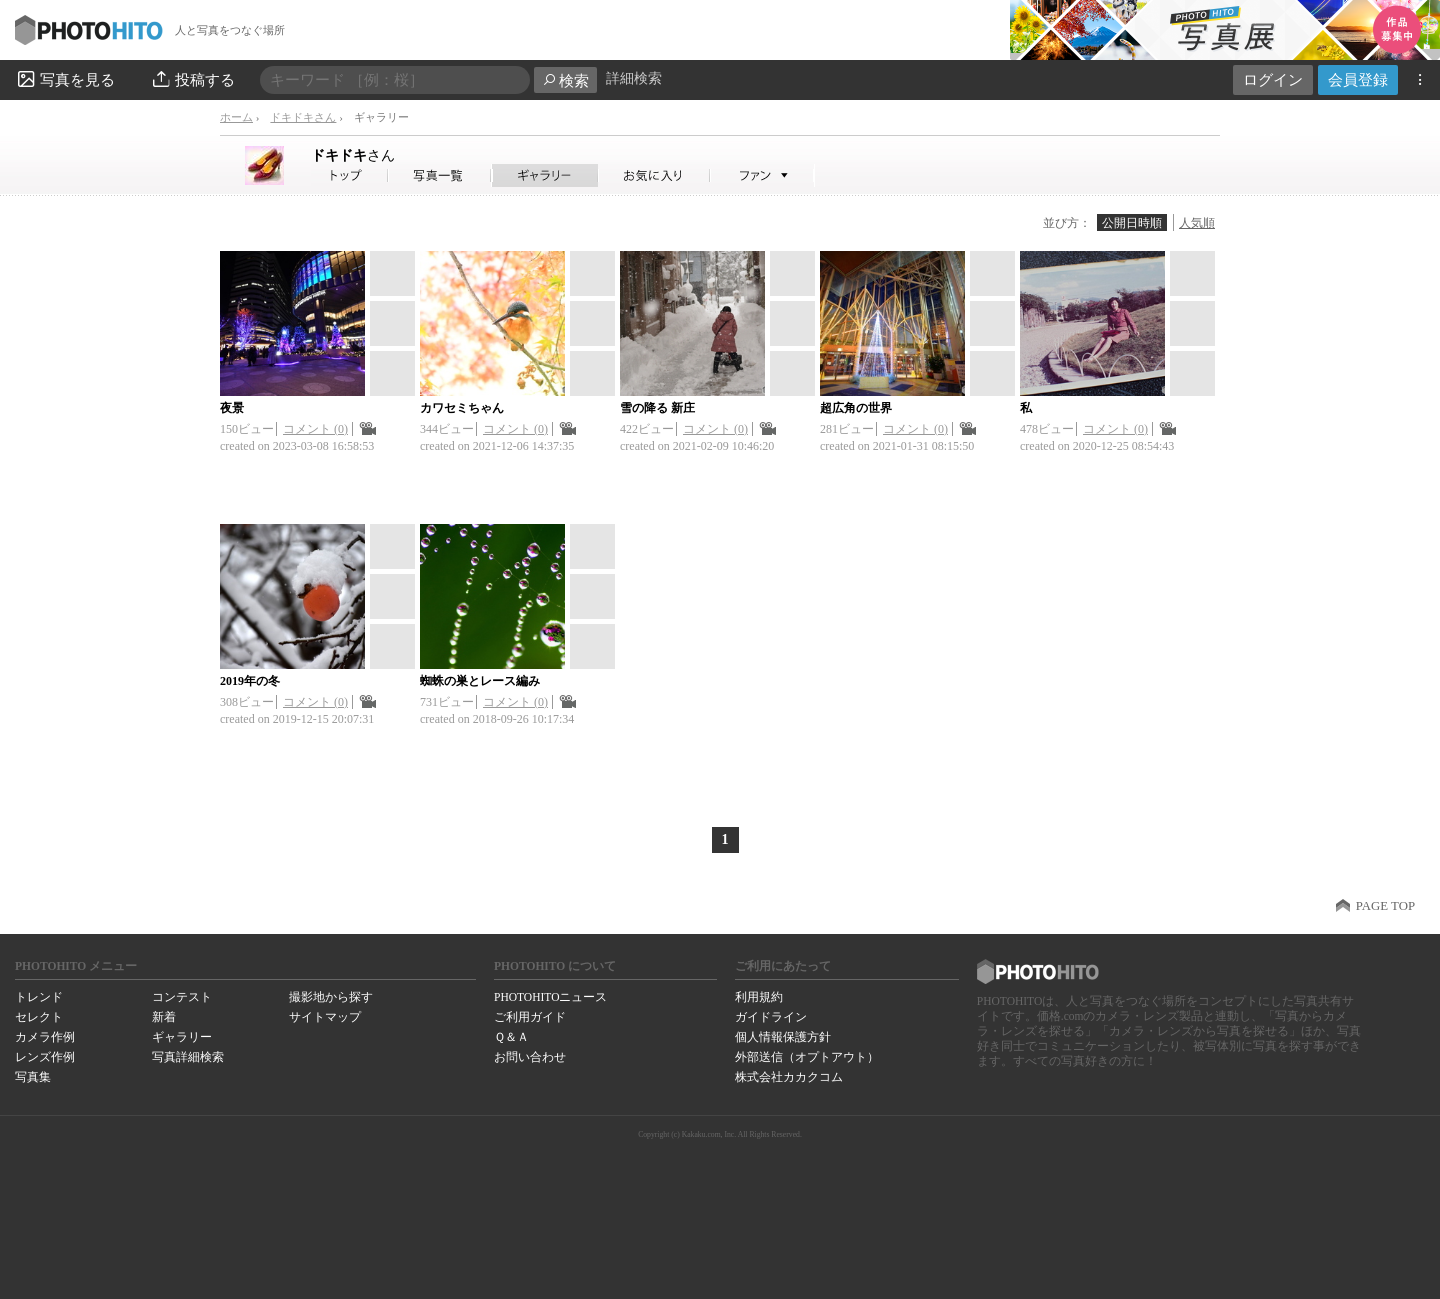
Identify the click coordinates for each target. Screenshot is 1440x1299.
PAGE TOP (1385, 906)
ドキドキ (353, 155)
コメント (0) (315, 429)
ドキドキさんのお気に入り (654, 175)
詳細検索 (634, 78)
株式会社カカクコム (789, 1077)
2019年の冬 (250, 681)
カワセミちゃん (462, 408)
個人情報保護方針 (783, 1037)
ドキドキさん (303, 117)
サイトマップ (325, 1017)
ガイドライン (771, 1017)
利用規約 (759, 997)
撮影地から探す (331, 997)
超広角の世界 (856, 408)
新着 (164, 1017)
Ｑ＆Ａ (511, 1037)
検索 (565, 80)
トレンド (39, 997)
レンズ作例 (45, 1057)
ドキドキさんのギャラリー (545, 175)
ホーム (236, 117)
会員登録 (1358, 79)
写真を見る (65, 79)
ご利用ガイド (530, 1017)
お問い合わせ (530, 1057)
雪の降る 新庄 (657, 408)
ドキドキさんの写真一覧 (440, 175)
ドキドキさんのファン (762, 175)
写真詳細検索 (188, 1057)
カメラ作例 (45, 1037)
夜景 (232, 408)
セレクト (39, 1017)
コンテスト (182, 997)
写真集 (33, 1077)
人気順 (1197, 223)
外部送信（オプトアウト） (807, 1057)
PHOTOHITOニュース (550, 997)
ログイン (1273, 79)
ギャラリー (182, 1037)
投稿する (192, 79)
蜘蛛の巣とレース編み (480, 681)
